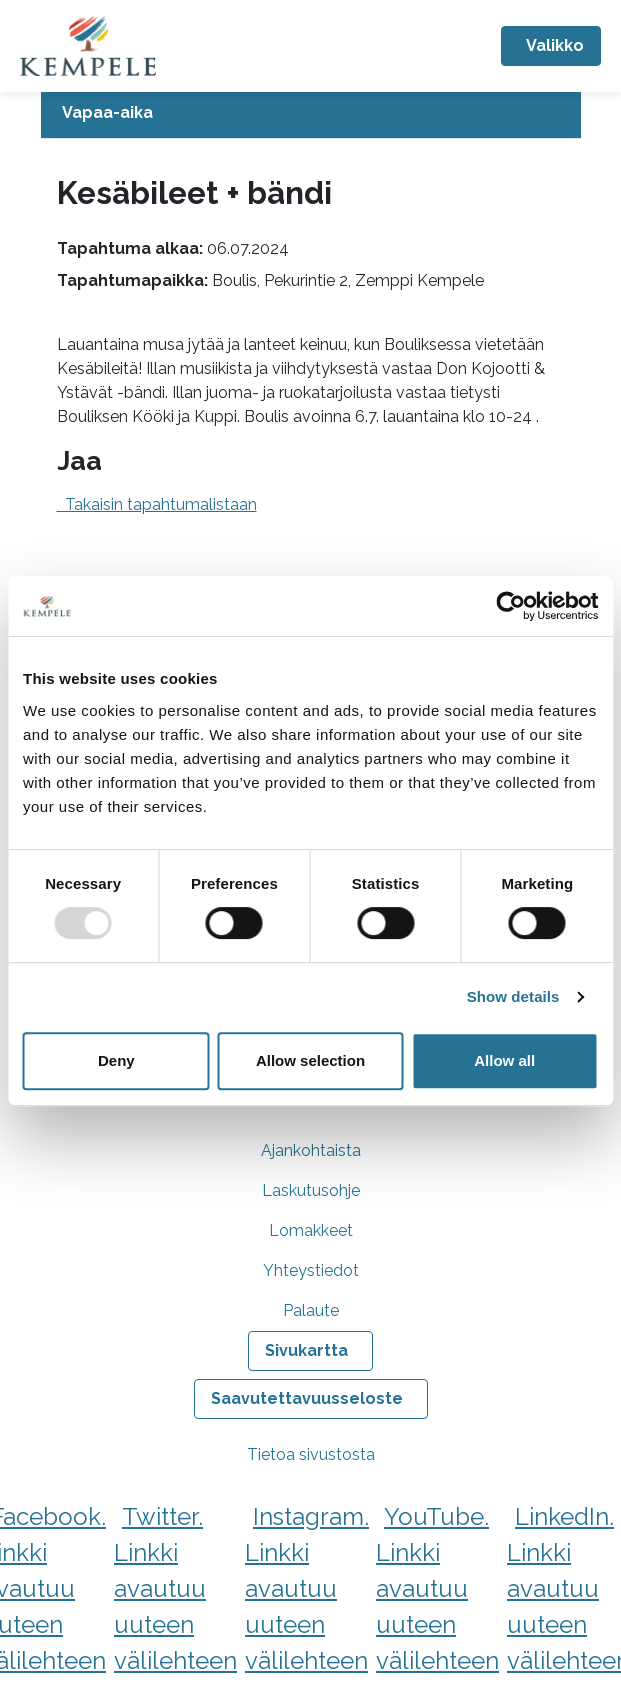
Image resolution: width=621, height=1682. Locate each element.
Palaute (311, 1310)
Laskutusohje (311, 1190)
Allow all (504, 1060)
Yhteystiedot (311, 1270)
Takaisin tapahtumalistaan (157, 504)
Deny (116, 1060)
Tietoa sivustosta (311, 1454)
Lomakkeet (311, 1230)
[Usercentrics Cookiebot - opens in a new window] (510, 606)
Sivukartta (306, 1350)
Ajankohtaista (311, 1150)
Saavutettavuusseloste (307, 1398)
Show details (513, 996)
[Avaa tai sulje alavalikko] (311, 113)
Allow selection (310, 1060)
